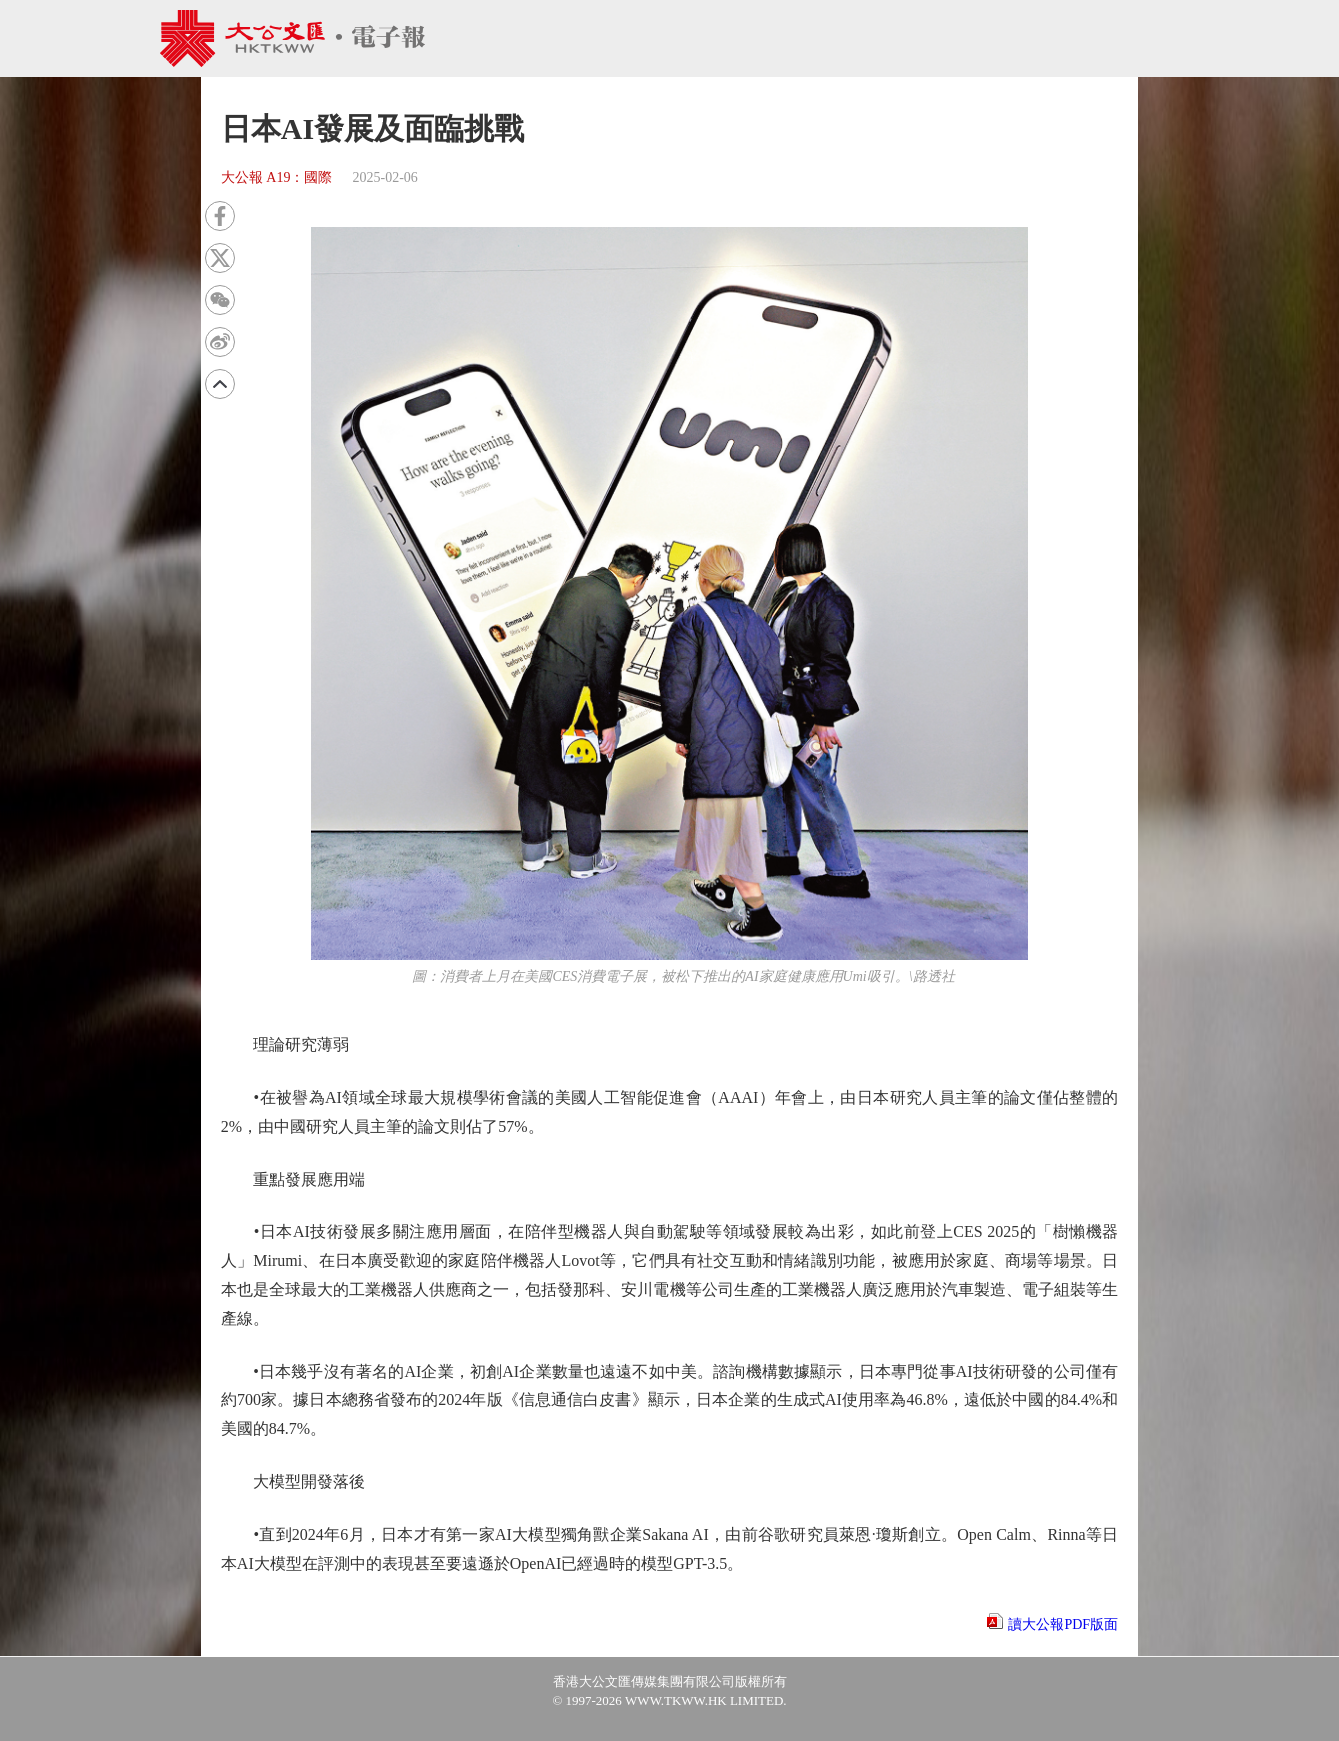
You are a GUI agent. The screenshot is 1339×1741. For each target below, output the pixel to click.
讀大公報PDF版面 (1063, 1624)
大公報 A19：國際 (277, 177)
